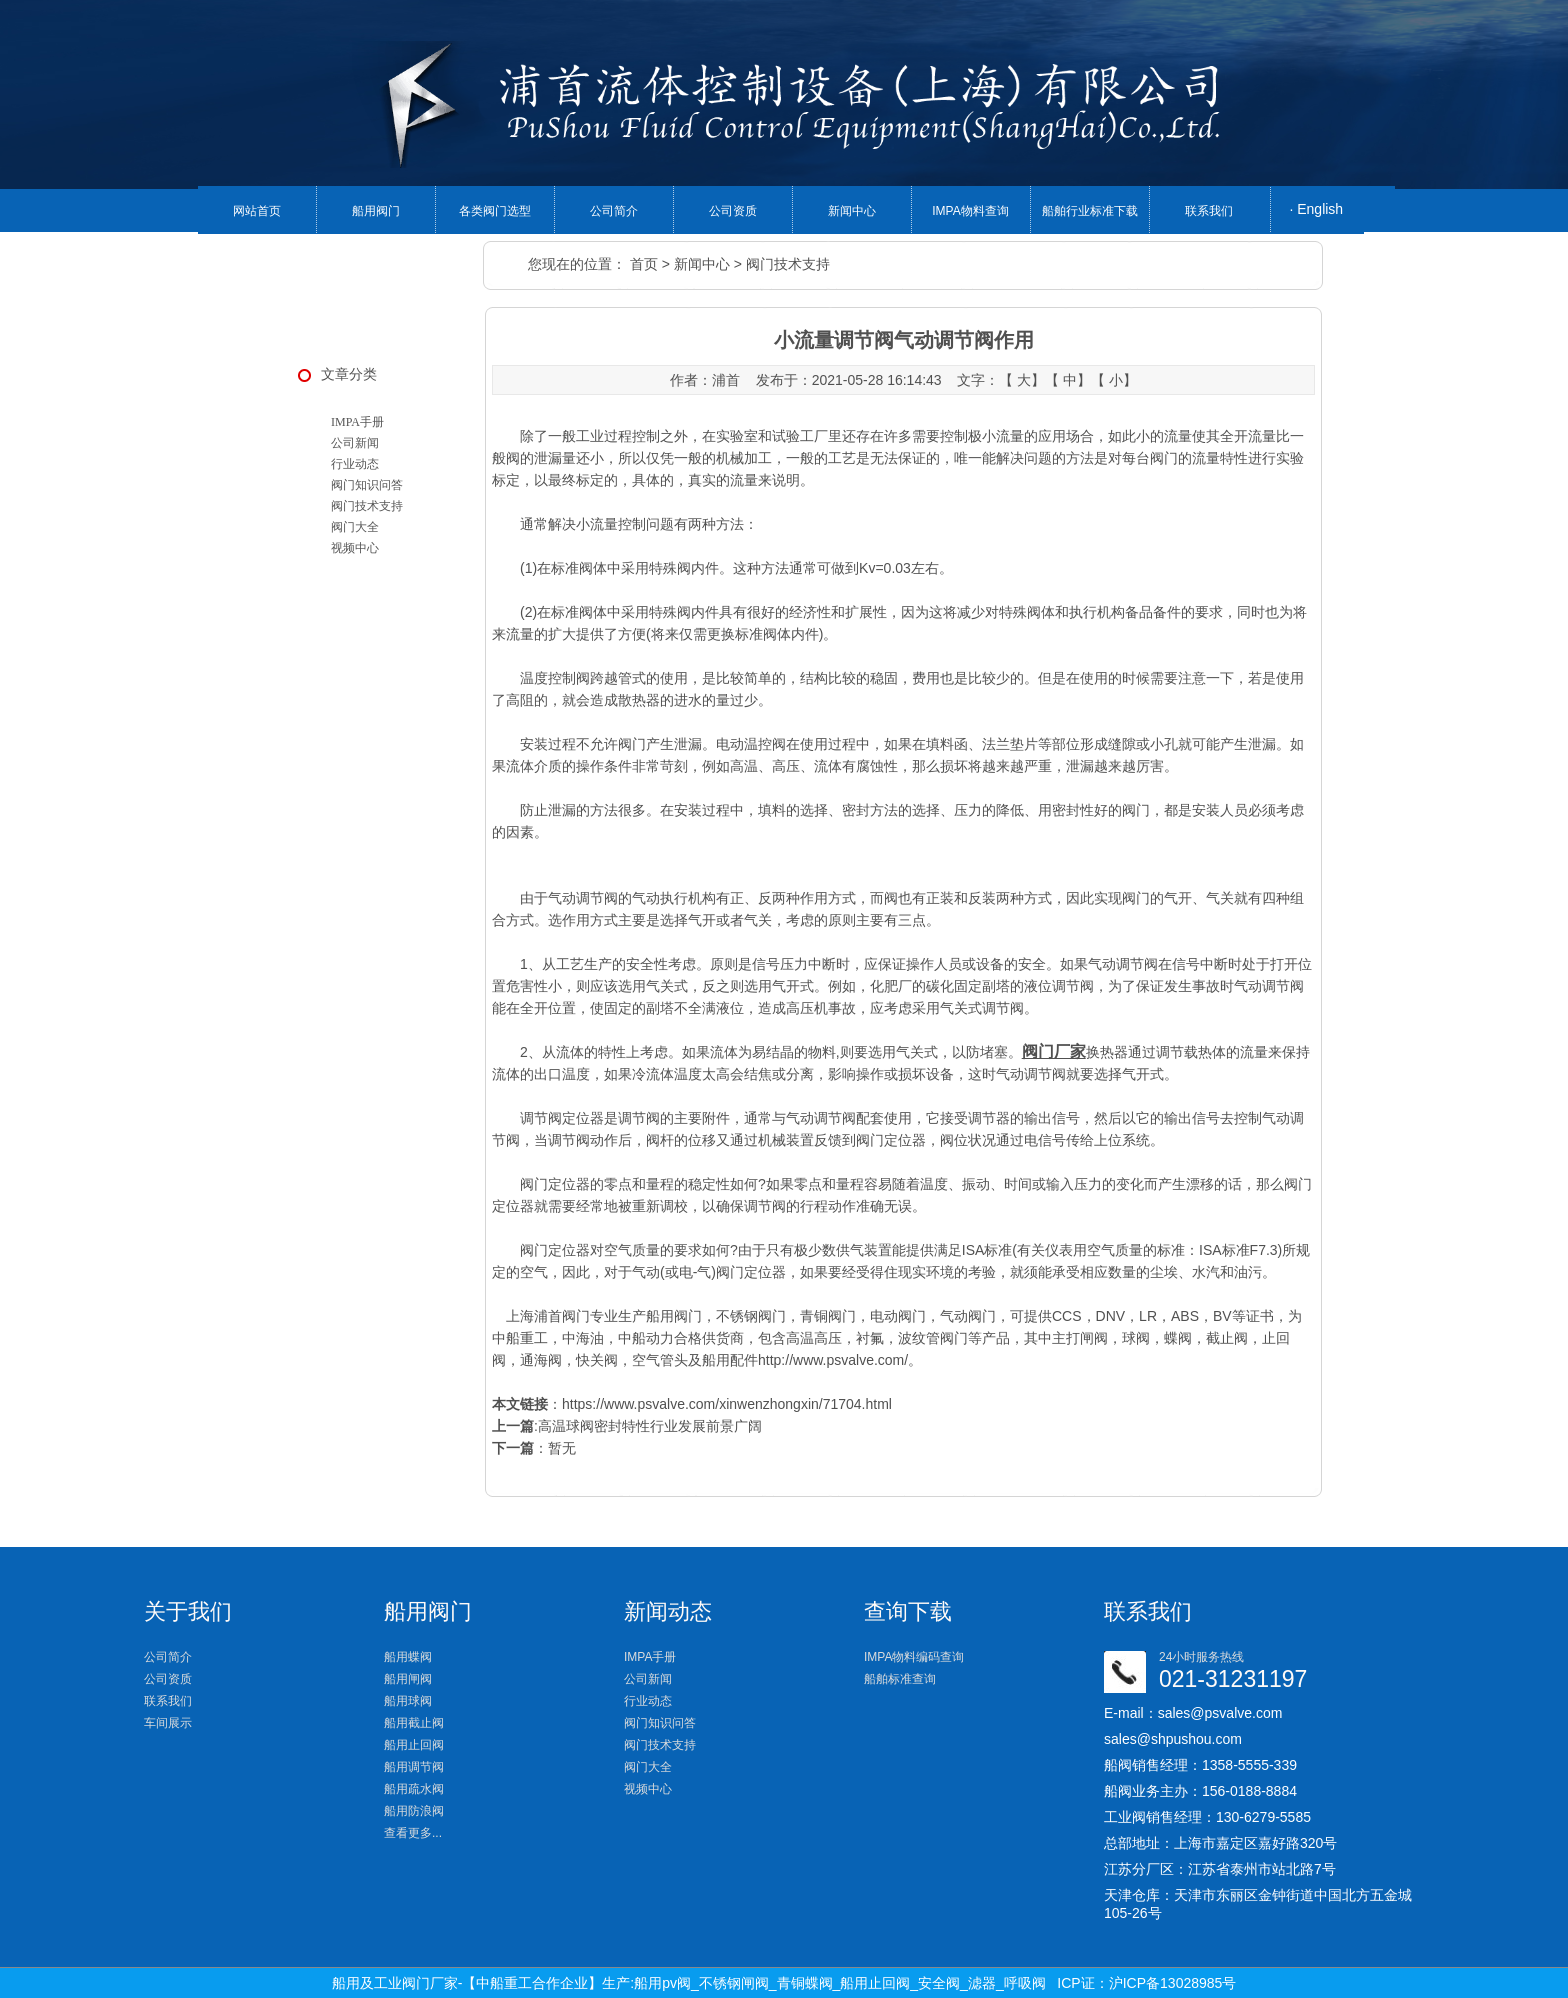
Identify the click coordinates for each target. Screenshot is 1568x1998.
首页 (644, 264)
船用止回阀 (414, 1745)
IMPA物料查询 (970, 211)
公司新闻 (355, 443)
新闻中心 (852, 211)
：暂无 (534, 1448)
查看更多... (413, 1833)
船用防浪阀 (414, 1811)
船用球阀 (408, 1701)
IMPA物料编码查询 (914, 1657)
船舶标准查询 (900, 1679)
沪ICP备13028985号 (1173, 1983)
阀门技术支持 (788, 264)
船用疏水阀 (414, 1789)
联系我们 (1209, 211)
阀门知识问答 (367, 485)
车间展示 (168, 1723)
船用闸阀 (408, 1679)
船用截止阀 (414, 1723)
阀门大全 (355, 527)
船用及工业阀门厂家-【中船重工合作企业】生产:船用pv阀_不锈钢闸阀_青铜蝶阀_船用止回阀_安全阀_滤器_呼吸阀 (689, 1983)
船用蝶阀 (408, 1657)
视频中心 (355, 548)
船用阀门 (376, 211)
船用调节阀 (414, 1767)
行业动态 (355, 464)
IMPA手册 (357, 422)
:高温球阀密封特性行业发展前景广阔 (627, 1426)
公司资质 (733, 211)
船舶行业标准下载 (1090, 211)
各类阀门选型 (495, 211)
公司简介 (614, 211)
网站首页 (257, 211)
